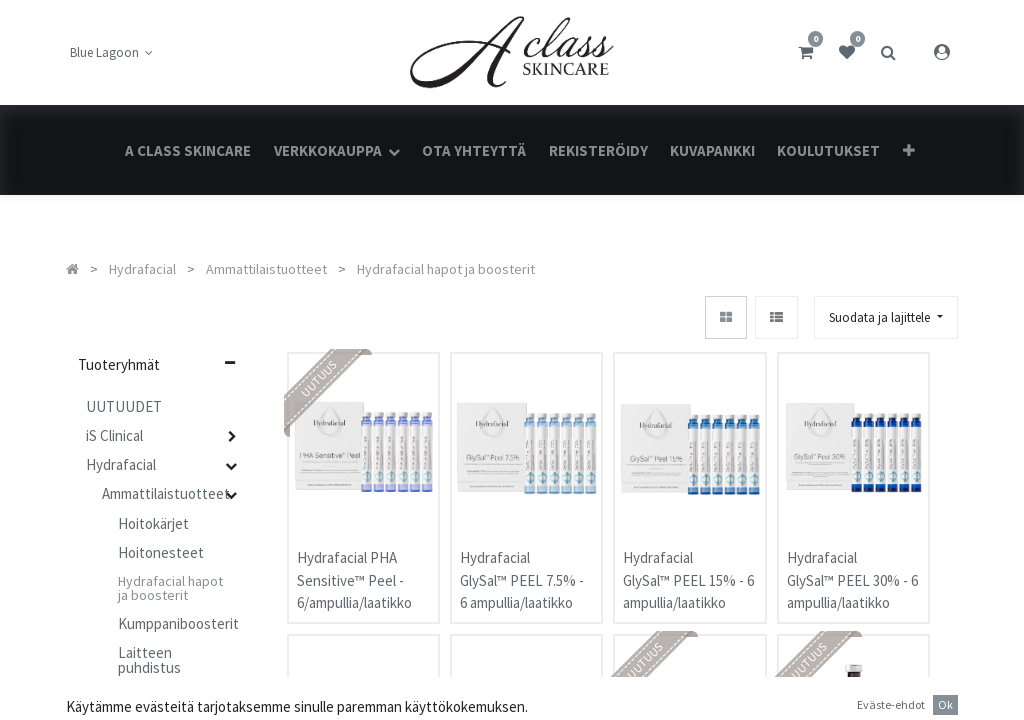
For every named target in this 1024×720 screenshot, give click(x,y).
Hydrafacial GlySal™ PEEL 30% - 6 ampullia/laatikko (852, 559)
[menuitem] (188, 150)
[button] (908, 150)
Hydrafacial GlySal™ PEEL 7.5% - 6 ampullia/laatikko (522, 559)
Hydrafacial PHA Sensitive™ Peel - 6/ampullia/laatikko (354, 559)
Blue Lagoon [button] (106, 52)
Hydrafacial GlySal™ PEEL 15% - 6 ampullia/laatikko (688, 559)
